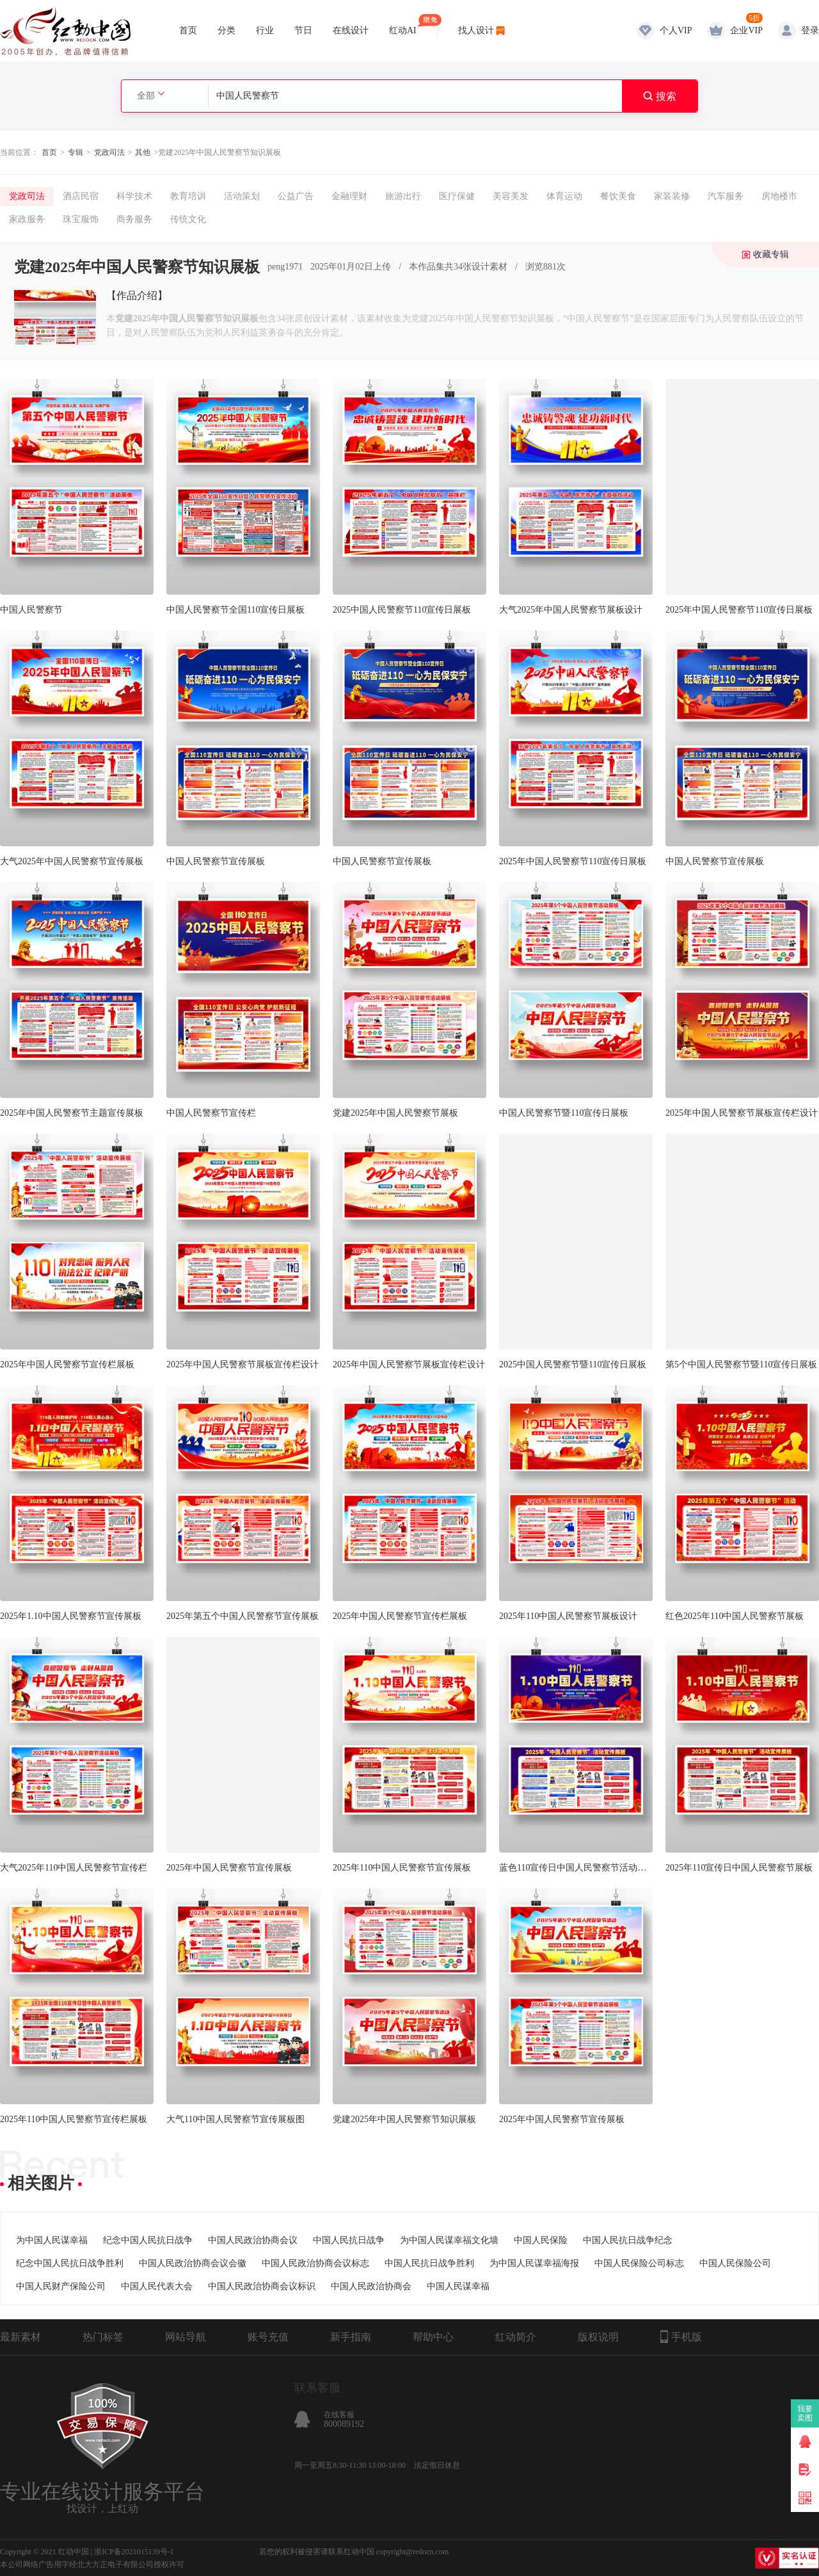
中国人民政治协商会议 (253, 2240)
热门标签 (103, 2336)
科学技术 (134, 196)
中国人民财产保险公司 (61, 2286)
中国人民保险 (541, 2240)
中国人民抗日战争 (349, 2240)
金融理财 (349, 196)
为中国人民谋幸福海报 (534, 2263)
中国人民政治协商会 (371, 2286)
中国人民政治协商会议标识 (261, 2286)
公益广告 (296, 196)
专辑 (75, 152)
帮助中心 (433, 2336)
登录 (810, 30)
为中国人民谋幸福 (52, 2240)
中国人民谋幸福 (458, 2286)
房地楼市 (779, 196)
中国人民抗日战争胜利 (429, 2263)
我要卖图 (805, 2413)
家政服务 (27, 219)
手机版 (681, 2336)
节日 (303, 30)
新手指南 (350, 2336)
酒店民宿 (81, 196)
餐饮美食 (618, 196)
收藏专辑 (771, 254)
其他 (142, 152)
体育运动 (564, 196)
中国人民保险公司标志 (639, 2263)
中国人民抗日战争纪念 (627, 2240)
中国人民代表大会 (157, 2286)
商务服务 (134, 219)
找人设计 (476, 30)
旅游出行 (403, 196)
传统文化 (188, 219)
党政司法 (109, 152)
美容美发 (511, 196)
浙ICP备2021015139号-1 (134, 2551)
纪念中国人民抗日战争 (148, 2240)
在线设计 (351, 30)
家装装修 (672, 196)
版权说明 (598, 2336)
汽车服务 (725, 196)
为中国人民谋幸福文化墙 (449, 2240)
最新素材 (20, 2336)
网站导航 (185, 2336)
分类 (226, 30)
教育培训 (188, 196)
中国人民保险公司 (735, 2263)
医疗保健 (457, 196)
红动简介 (515, 2336)
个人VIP (676, 30)
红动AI (403, 24)
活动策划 (242, 196)
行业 (265, 30)
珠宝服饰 (81, 219)
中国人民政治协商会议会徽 (192, 2263)
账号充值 (268, 2336)
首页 (188, 30)
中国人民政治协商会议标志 (315, 2263)
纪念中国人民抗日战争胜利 (69, 2263)
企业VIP (746, 30)
